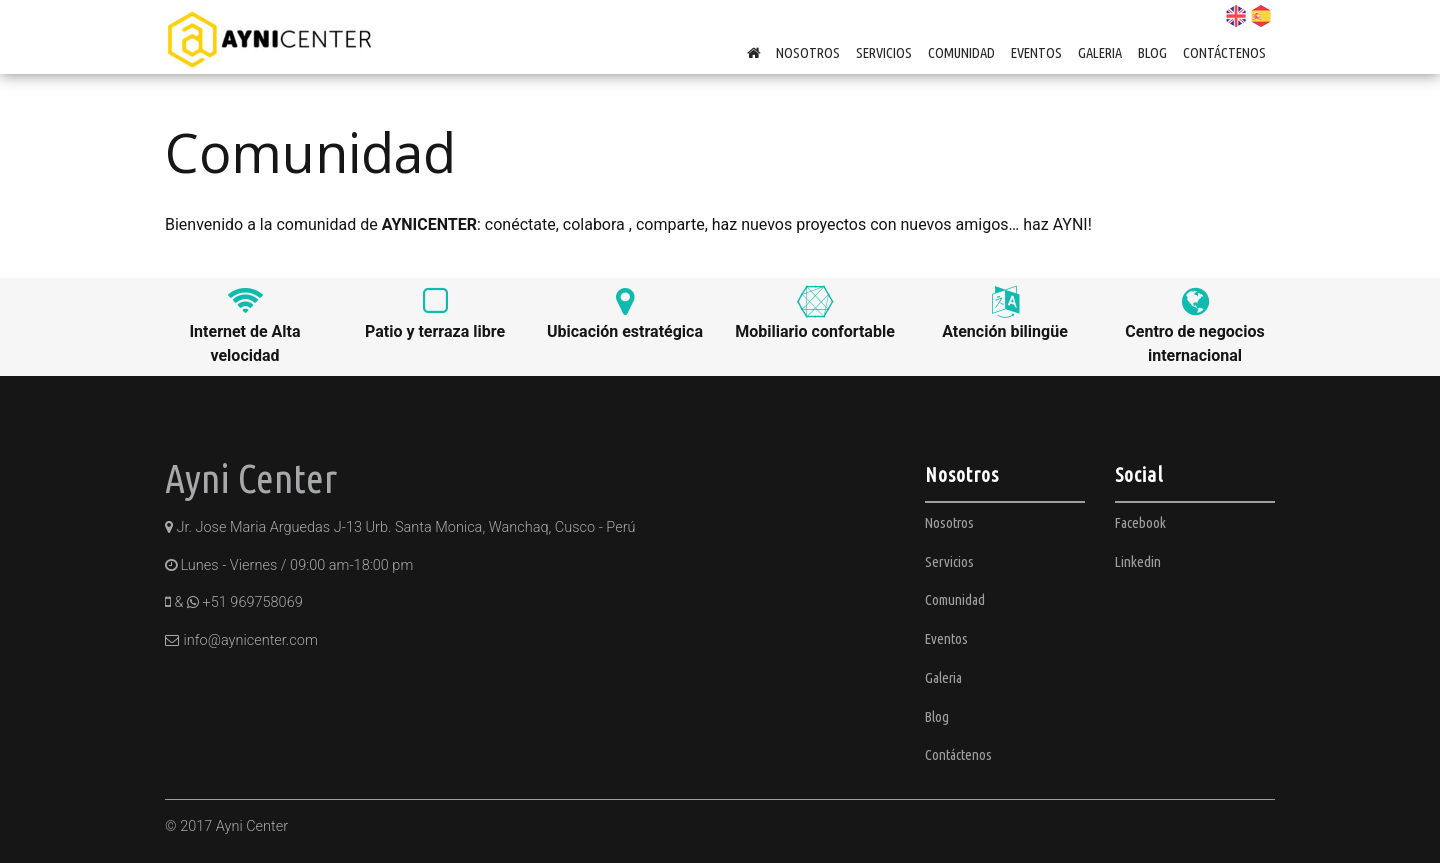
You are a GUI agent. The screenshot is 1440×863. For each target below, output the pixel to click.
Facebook (1140, 522)
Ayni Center (251, 478)
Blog (1152, 52)
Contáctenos (1224, 52)
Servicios (884, 52)
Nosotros (808, 52)
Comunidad (961, 52)
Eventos (1036, 52)
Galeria (1100, 52)
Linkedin (1138, 561)
